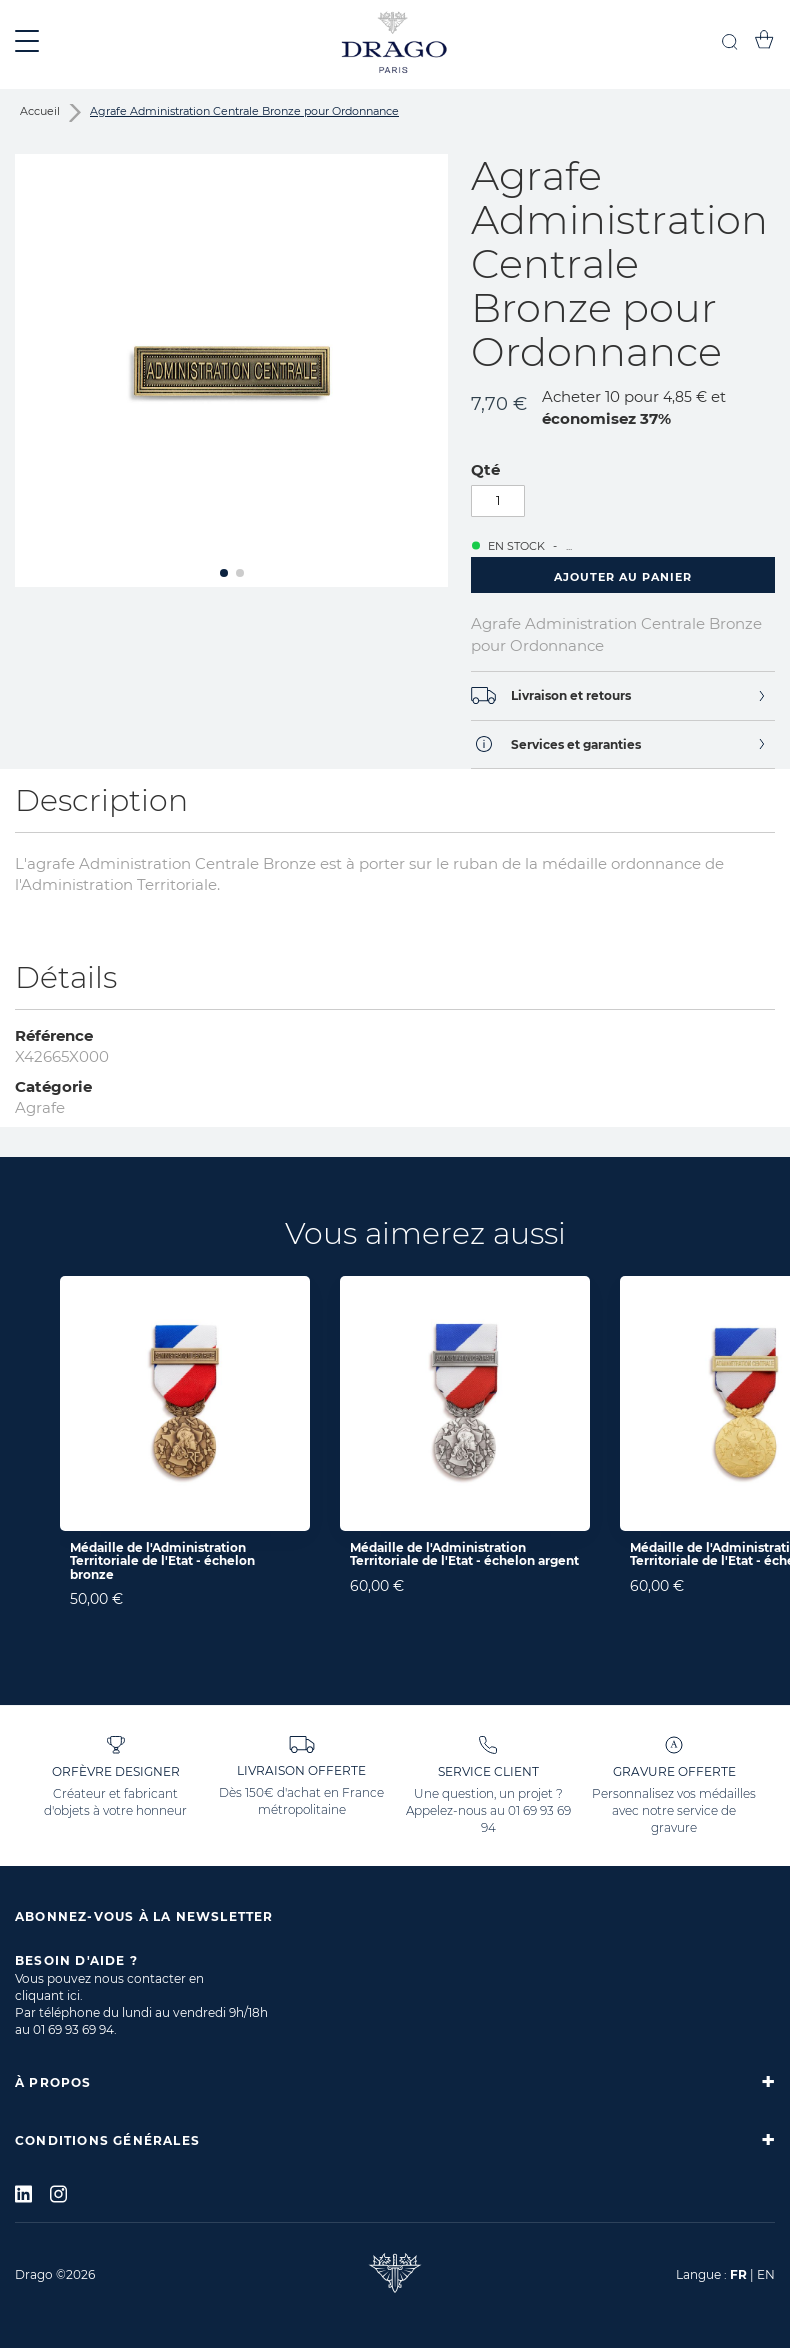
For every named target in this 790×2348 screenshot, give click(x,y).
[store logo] (395, 44)
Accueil (40, 111)
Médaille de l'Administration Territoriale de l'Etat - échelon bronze (162, 1560)
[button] (224, 573)
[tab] (623, 695)
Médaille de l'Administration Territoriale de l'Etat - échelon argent (464, 1554)
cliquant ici (47, 1995)
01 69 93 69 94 (73, 2029)
